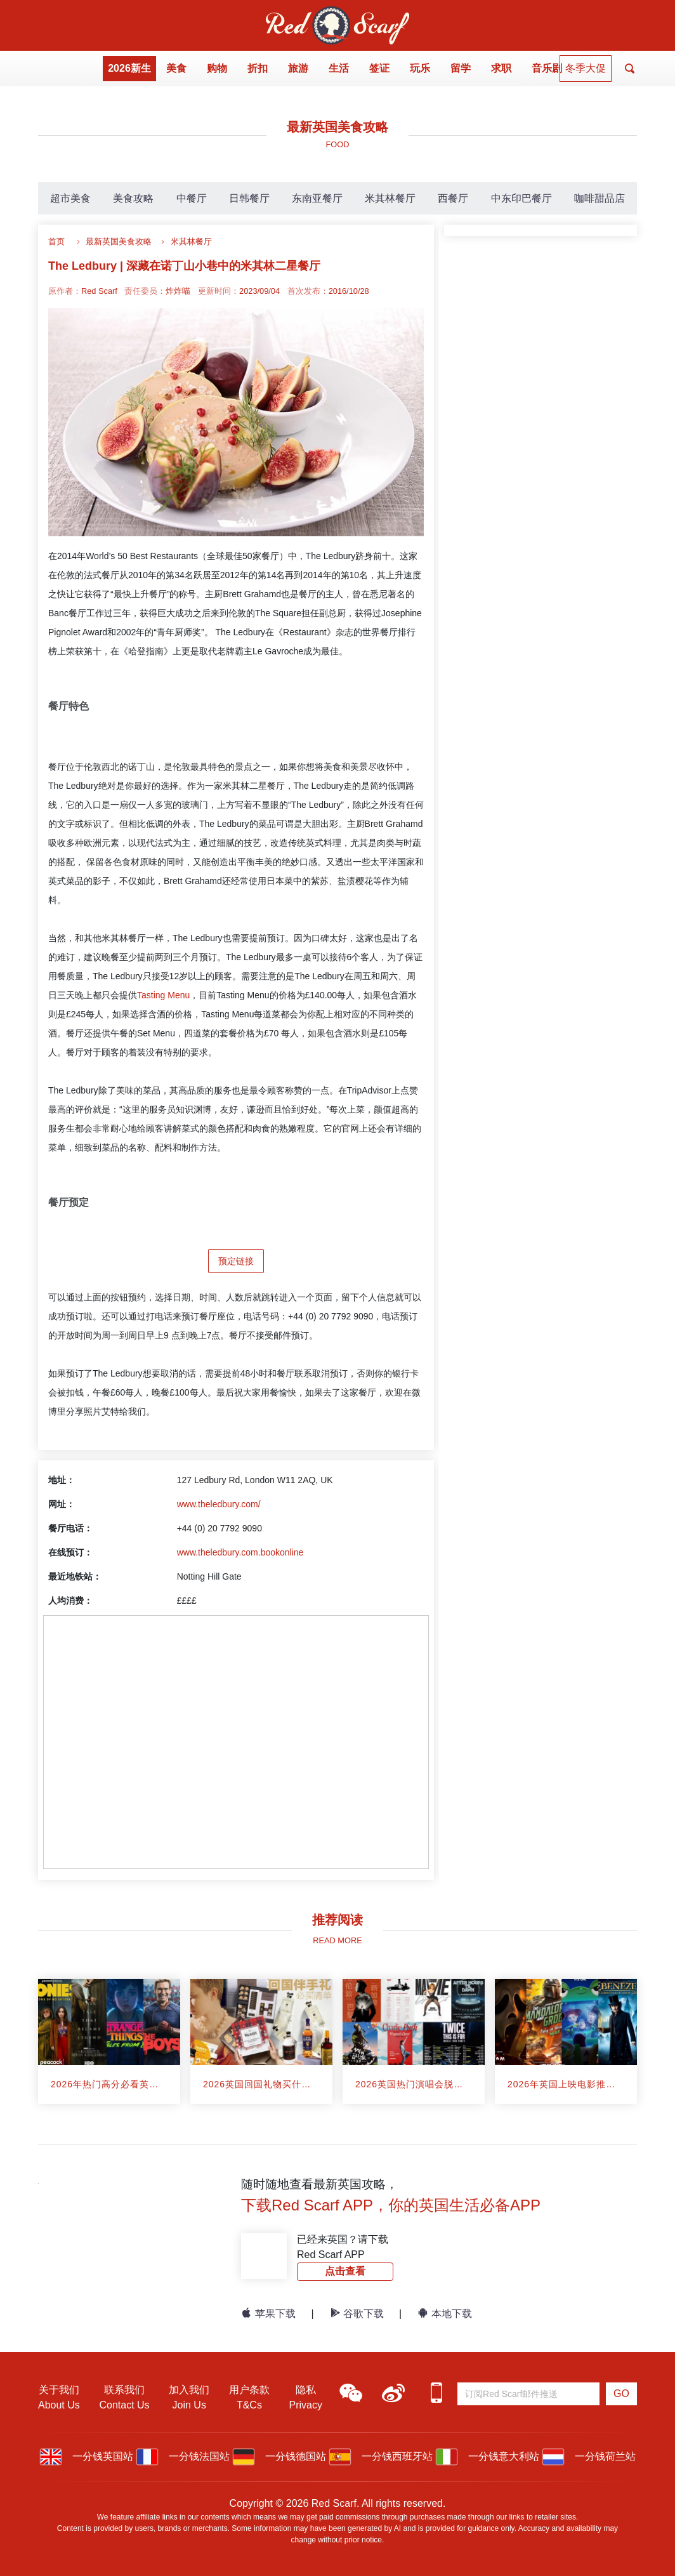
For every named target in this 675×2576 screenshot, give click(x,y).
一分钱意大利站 (487, 2456)
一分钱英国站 (86, 2456)
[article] (109, 2041)
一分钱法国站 (183, 2456)
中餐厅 (191, 198)
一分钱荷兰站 (589, 2456)
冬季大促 (585, 68)
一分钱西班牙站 (381, 2456)
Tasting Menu (163, 995)
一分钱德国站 (279, 2456)
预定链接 (236, 1261)
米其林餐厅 (390, 198)
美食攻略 (133, 198)
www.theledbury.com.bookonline (240, 1552)
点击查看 (345, 2271)
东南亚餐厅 (317, 198)
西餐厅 (453, 198)
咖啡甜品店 (599, 198)
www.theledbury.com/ (219, 1504)
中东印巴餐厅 (521, 198)
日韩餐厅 (249, 198)
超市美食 (70, 198)
